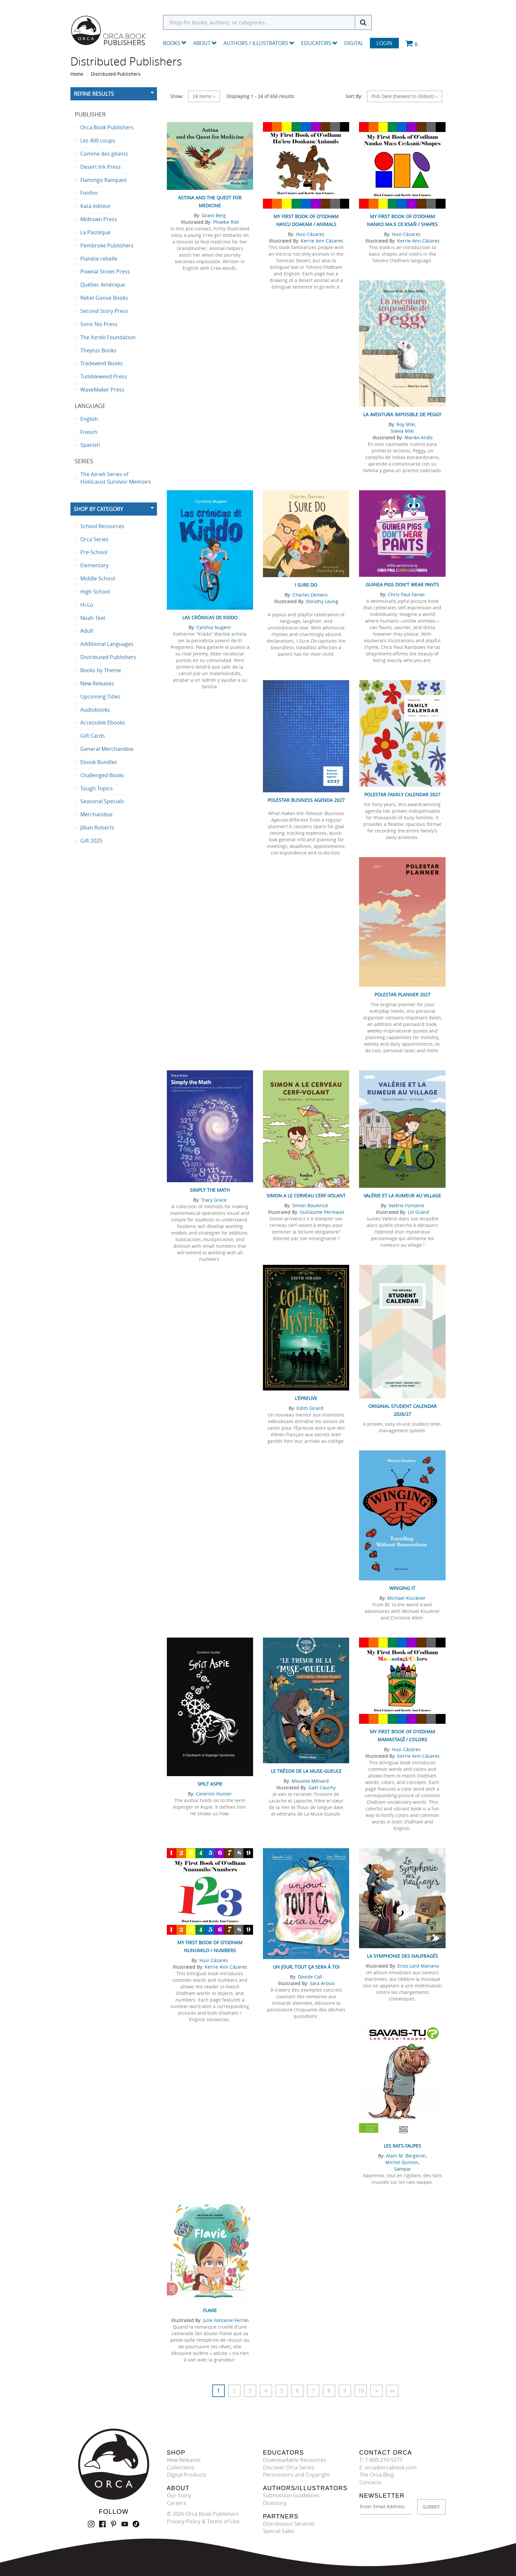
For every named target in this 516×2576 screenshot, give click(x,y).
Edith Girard (310, 1408)
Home (76, 74)
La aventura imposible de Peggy (402, 414)
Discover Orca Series (288, 2467)
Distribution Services (289, 2523)
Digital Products (187, 2474)
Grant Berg (214, 215)
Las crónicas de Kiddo (210, 617)
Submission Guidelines (291, 2495)
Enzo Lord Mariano (418, 1966)
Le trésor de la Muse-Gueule (306, 1771)
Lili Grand (418, 1212)
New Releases (184, 2459)
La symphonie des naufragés (402, 1956)
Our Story (179, 2495)
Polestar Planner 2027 (402, 994)
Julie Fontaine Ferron (226, 2320)
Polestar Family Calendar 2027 (402, 794)
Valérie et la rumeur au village (402, 1195)
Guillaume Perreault (322, 1212)
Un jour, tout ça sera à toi (306, 1967)
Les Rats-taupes (402, 2146)
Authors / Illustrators (259, 43)
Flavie (210, 2310)
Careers (176, 2503)
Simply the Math (210, 1190)
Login (384, 43)
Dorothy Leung (322, 601)
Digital (353, 43)
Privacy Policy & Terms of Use (203, 2521)
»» (392, 2390)
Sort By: (354, 96)
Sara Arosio (322, 1983)
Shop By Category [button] (98, 509)
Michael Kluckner (406, 1598)
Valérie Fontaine (406, 1205)
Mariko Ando (418, 437)
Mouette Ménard (310, 1781)
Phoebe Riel (226, 222)
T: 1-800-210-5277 (380, 2459)
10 (361, 2390)
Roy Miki (406, 424)
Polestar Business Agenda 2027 (306, 800)
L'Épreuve (306, 1398)
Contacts (370, 2482)
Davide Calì (310, 1977)
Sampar (402, 2169)
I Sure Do (306, 585)
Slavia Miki (402, 431)
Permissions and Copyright (296, 2474)
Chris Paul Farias (406, 594)
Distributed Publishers (116, 74)
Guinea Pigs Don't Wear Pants (402, 584)
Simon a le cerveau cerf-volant (306, 1195)
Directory (274, 2503)
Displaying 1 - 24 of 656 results (260, 96)
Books (171, 43)
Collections (180, 2467)
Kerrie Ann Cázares (322, 241)
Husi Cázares (310, 234)
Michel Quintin (401, 2162)
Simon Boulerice (310, 1205)
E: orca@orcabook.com (388, 2467)
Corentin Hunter (214, 1794)
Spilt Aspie (209, 1784)
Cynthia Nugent (213, 627)
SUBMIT (431, 2507)
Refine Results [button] (94, 93)
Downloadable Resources (294, 2459)
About (205, 43)
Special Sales (279, 2531)
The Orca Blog (376, 2474)
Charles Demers (310, 595)
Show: (176, 96)
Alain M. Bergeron (406, 2156)
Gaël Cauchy (322, 1787)
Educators (319, 43)
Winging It (402, 1588)
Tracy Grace (214, 1200)
